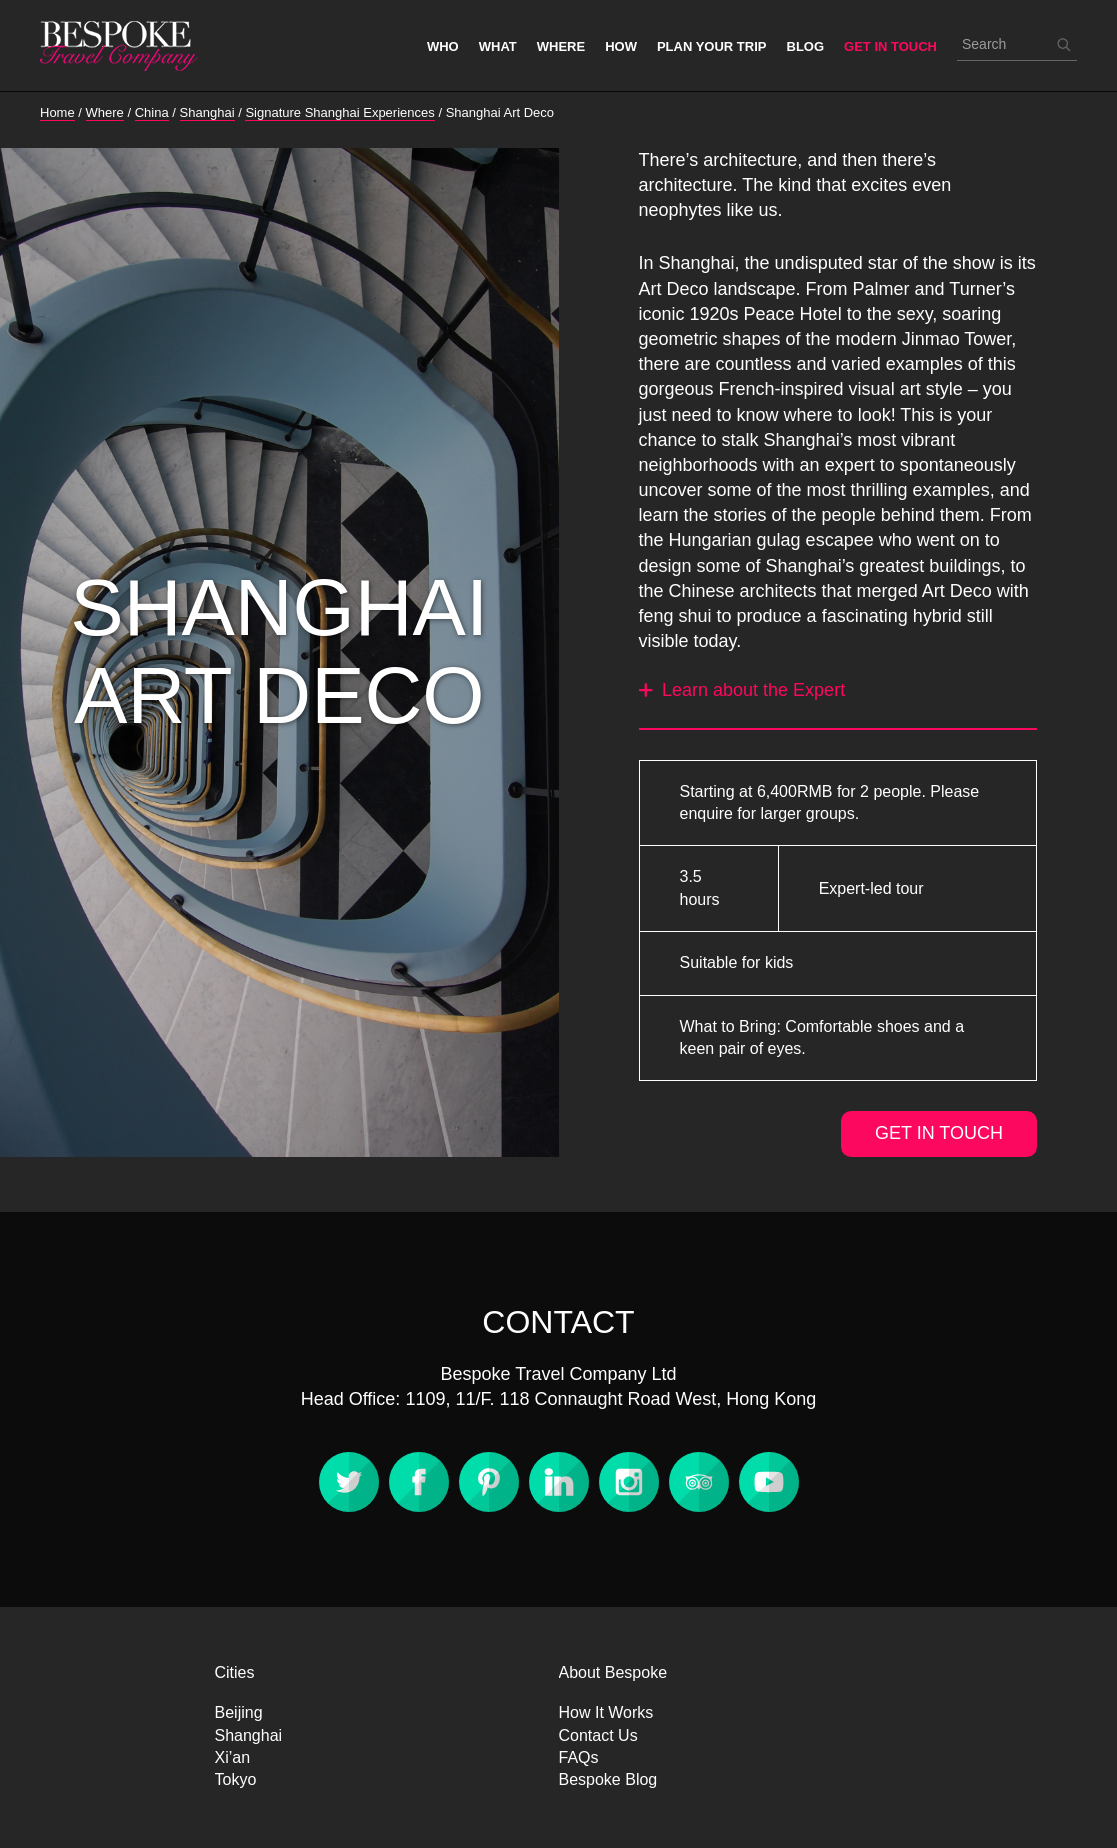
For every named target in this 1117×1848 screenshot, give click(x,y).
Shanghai (249, 1735)
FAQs (579, 1757)
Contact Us (598, 1735)
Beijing (239, 1712)
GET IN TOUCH (939, 1133)
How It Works (606, 1712)
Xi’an (233, 1757)
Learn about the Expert (742, 690)
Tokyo (236, 1779)
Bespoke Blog (608, 1779)
